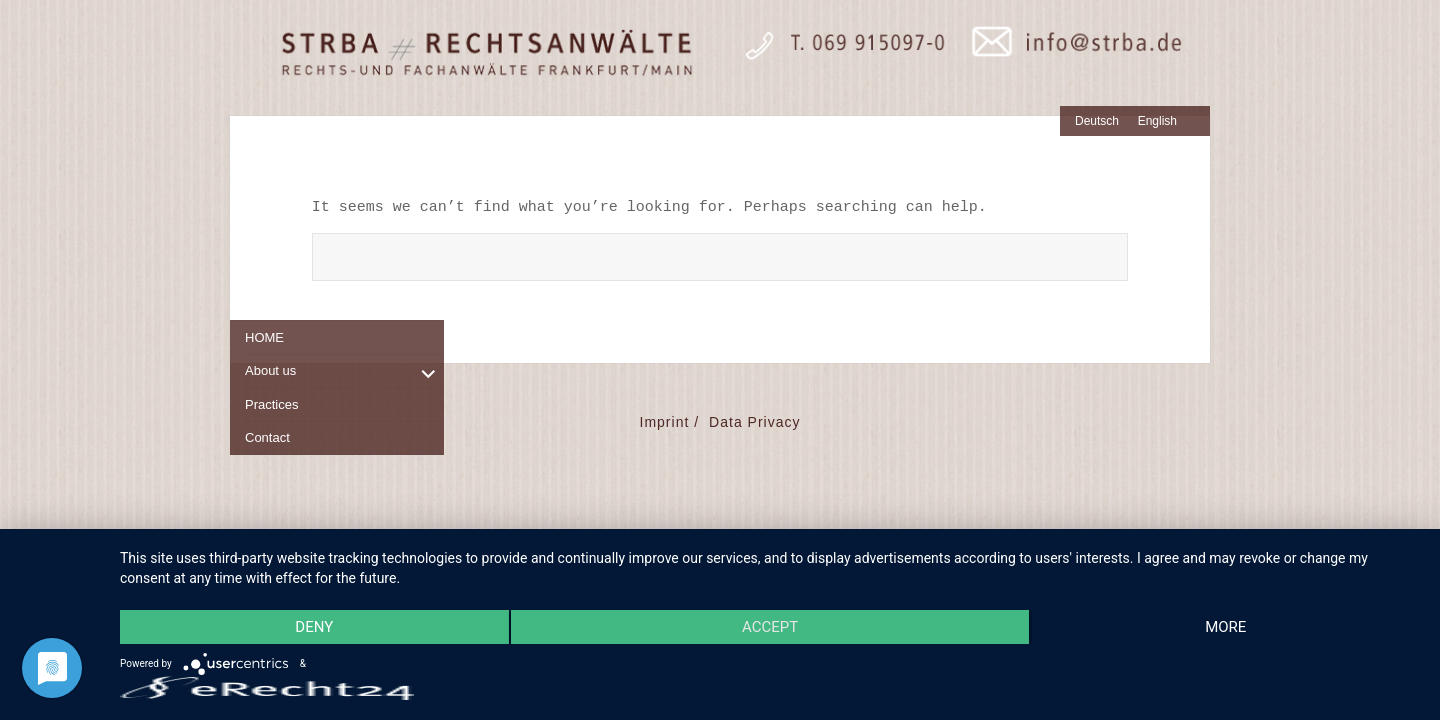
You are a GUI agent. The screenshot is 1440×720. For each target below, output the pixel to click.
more (1225, 627)
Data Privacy (754, 422)
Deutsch (1097, 121)
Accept (770, 627)
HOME (264, 337)
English (1157, 121)
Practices (271, 404)
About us (270, 370)
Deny (314, 627)
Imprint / (670, 422)
